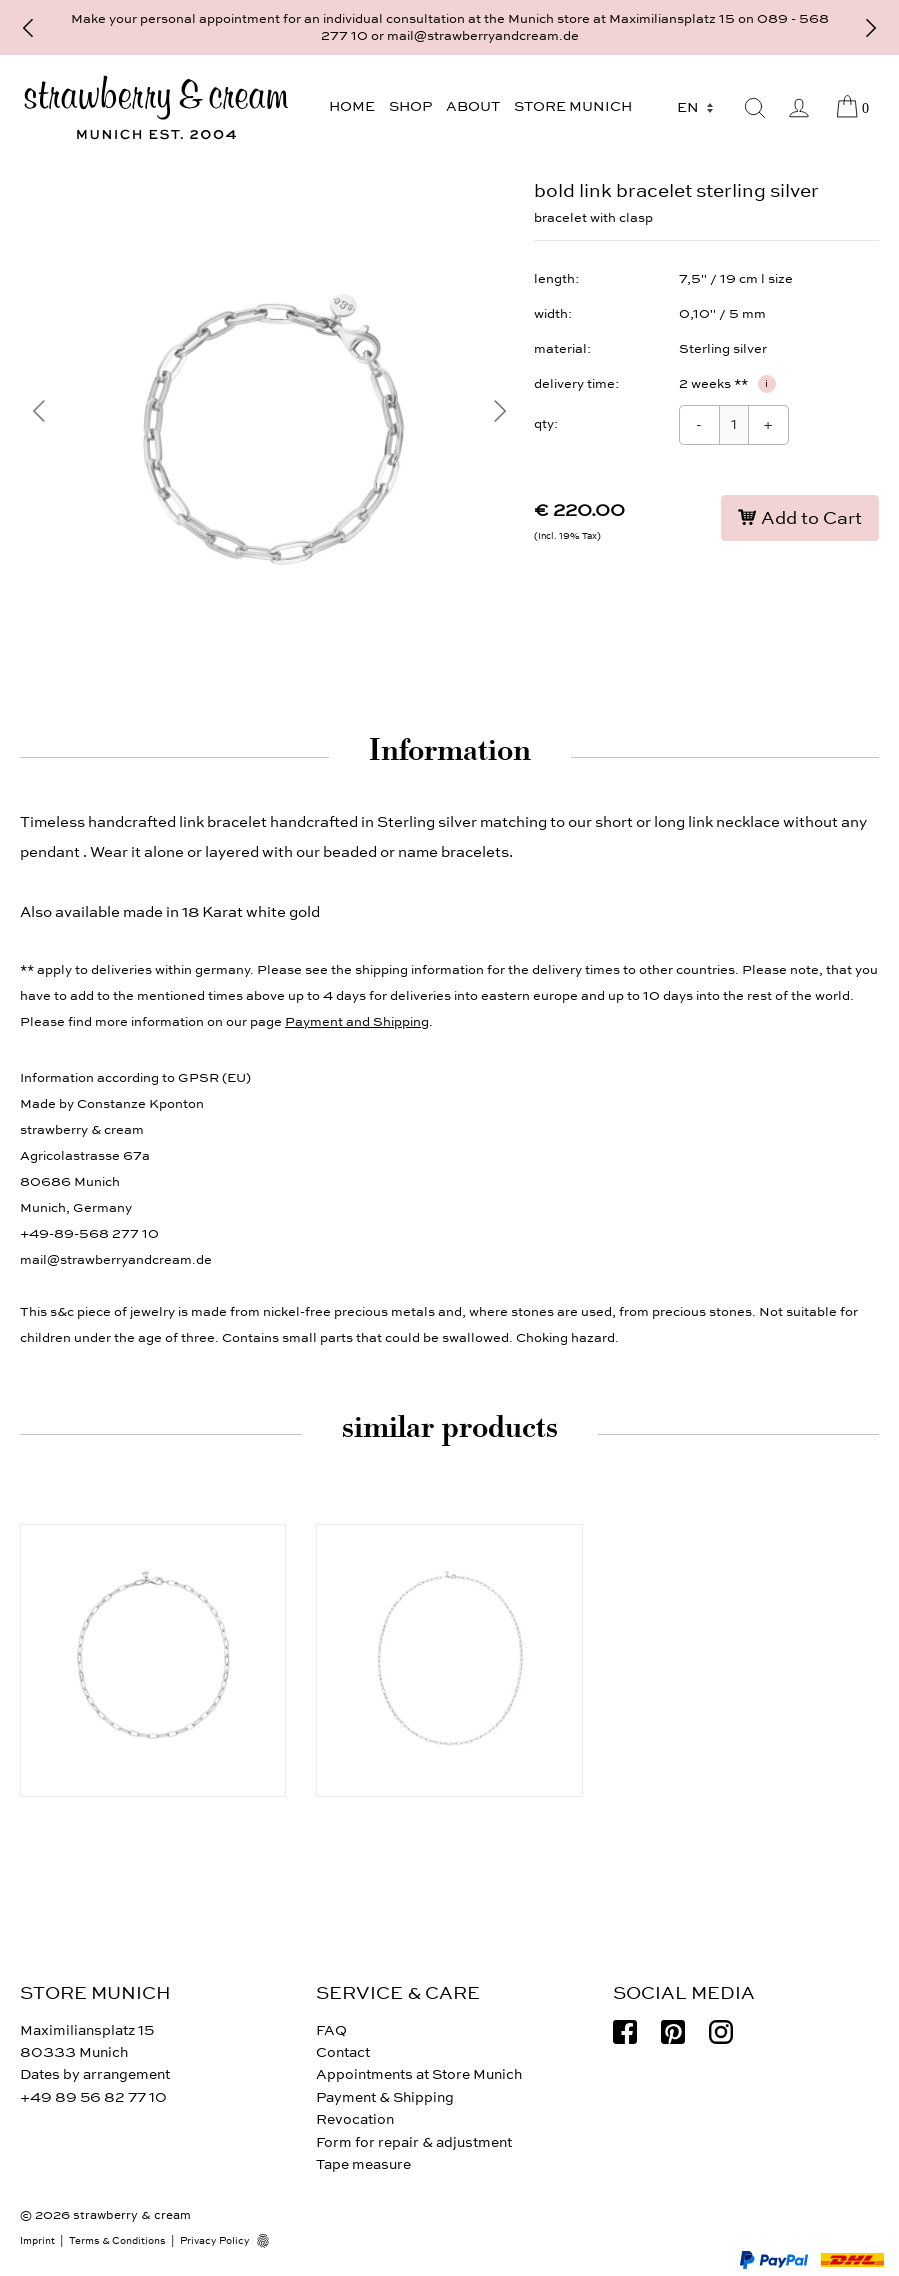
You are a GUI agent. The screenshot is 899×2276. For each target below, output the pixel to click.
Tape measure (363, 2164)
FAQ (331, 2030)
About (473, 106)
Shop (410, 106)
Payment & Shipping (385, 2097)
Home (352, 106)
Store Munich (573, 106)
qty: (546, 424)
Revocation (355, 2119)
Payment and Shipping (357, 1022)
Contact (343, 2052)
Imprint (37, 2241)
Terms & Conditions (117, 2241)
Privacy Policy (215, 2241)
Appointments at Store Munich (419, 2074)
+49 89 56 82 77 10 (93, 2097)
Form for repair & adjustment (414, 2142)
